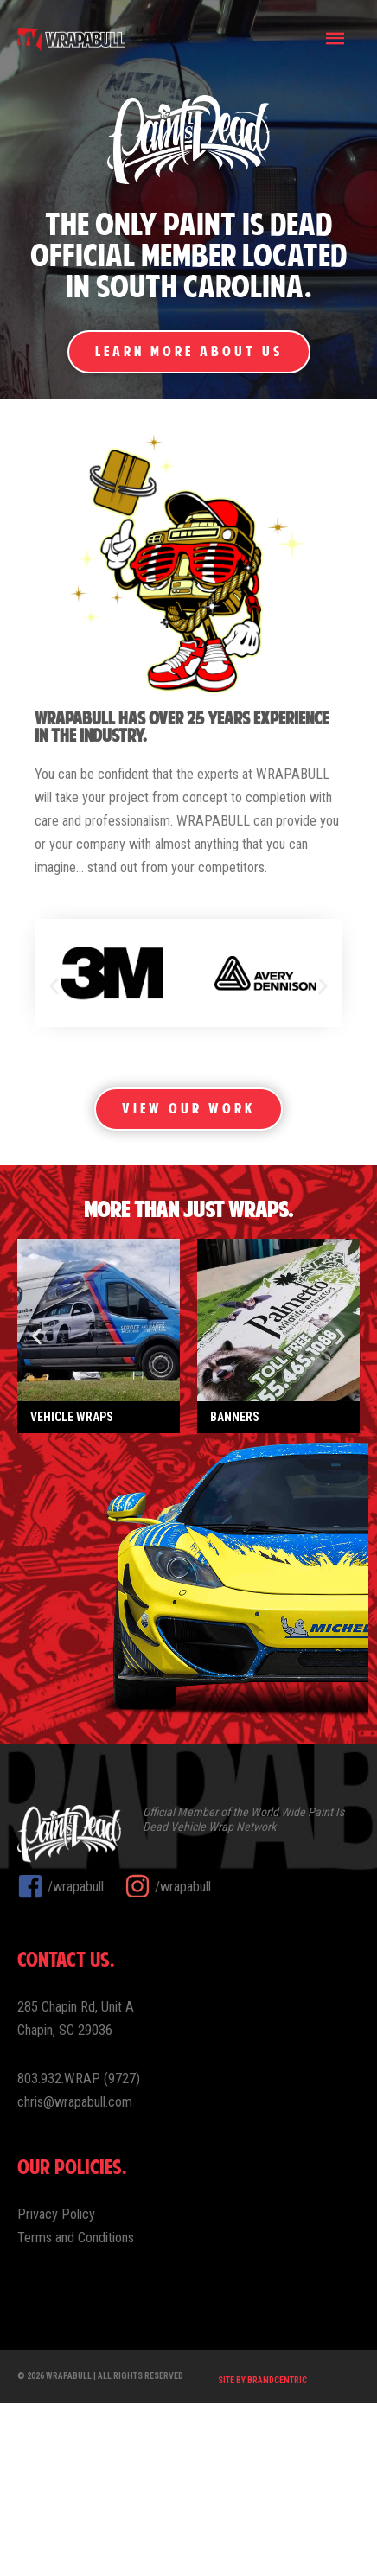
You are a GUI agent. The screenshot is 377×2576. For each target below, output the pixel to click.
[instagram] (168, 2059)
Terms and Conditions (75, 2411)
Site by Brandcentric (262, 2554)
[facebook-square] (69, 2059)
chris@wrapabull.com (74, 2275)
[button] (54, 986)
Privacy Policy (56, 2387)
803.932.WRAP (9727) (78, 2251)
